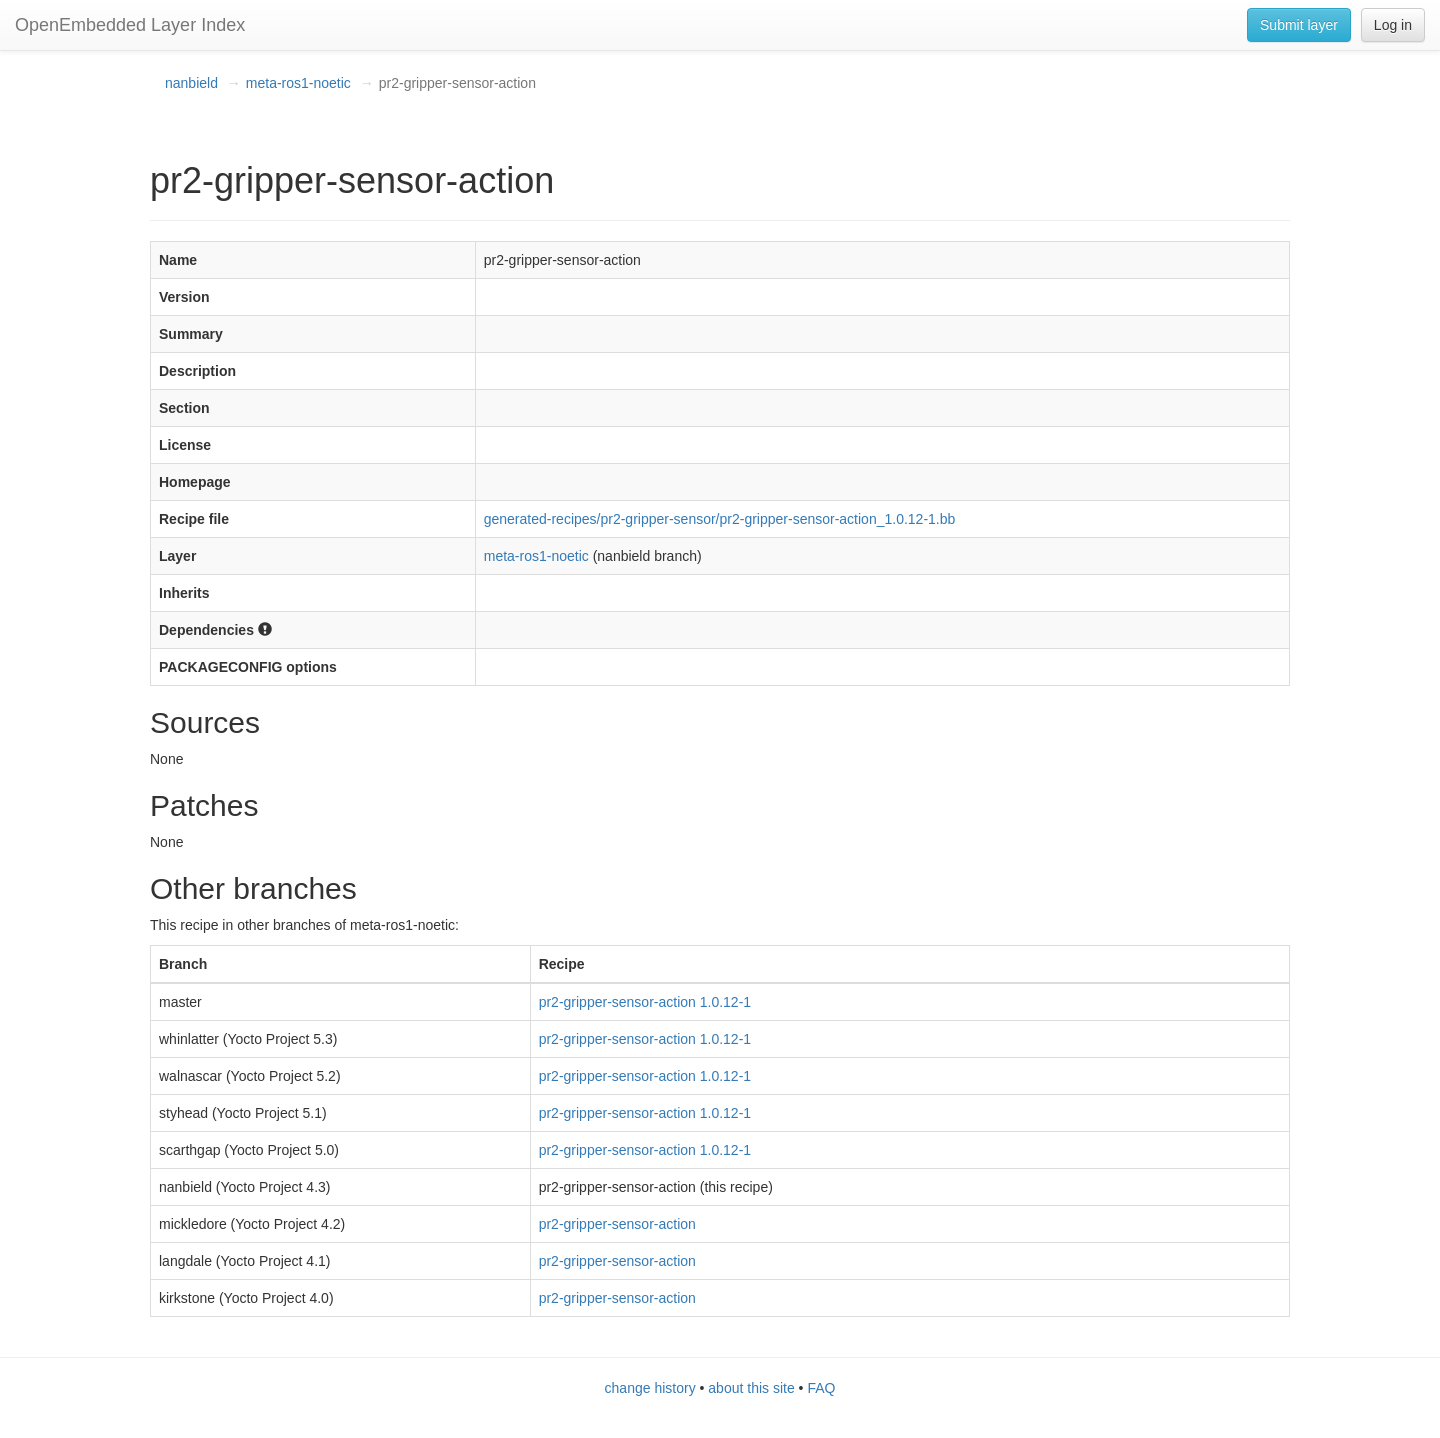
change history (650, 1388)
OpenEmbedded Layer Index (130, 25)
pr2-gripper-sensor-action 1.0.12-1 (645, 1002)
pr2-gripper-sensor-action (617, 1224)
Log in (1393, 25)
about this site (751, 1388)
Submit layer (1299, 25)
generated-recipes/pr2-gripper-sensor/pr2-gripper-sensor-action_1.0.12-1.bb (720, 519)
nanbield (191, 83)
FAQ (821, 1388)
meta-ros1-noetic (298, 83)
